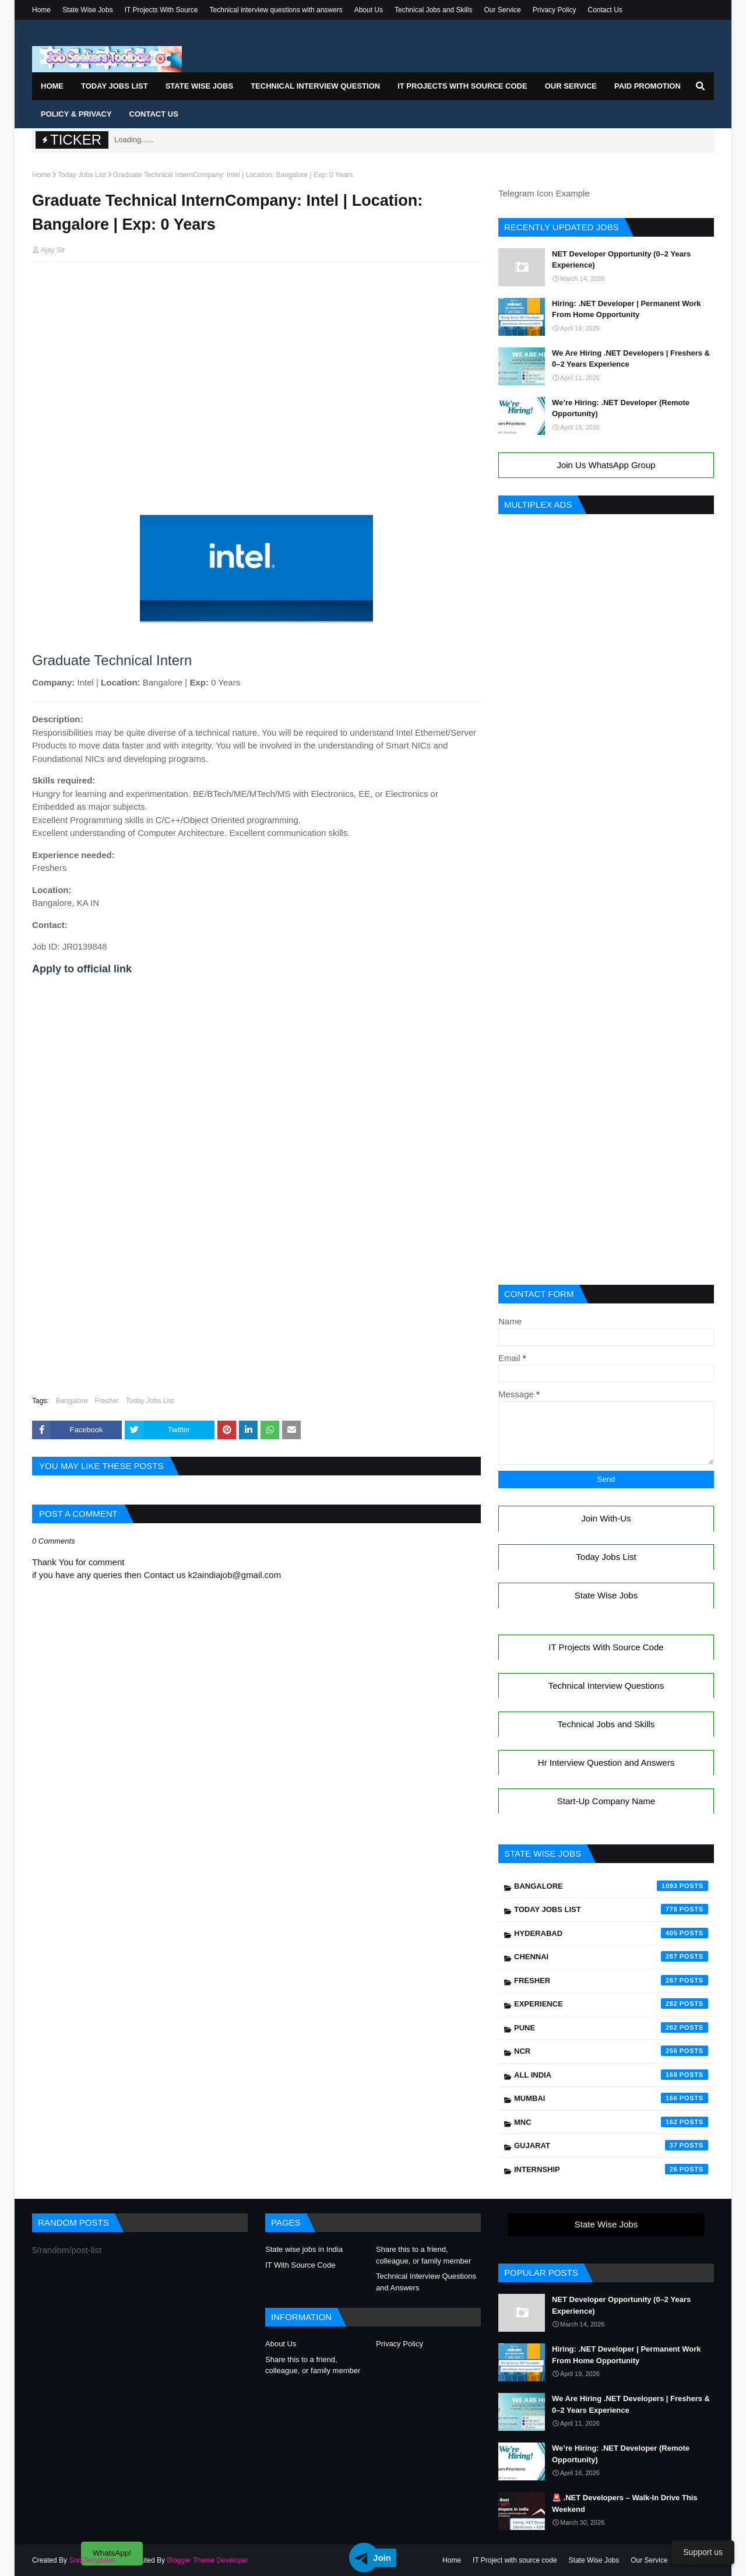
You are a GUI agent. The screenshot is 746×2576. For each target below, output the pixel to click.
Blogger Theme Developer (207, 2560)
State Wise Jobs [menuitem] (200, 86)
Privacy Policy (554, 10)
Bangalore (72, 1401)
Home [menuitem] (52, 86)
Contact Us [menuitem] (153, 114)
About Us (368, 10)
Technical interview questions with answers (276, 10)
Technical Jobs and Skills (433, 10)
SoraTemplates (92, 2560)
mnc (611, 2122)
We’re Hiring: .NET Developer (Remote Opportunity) (620, 408)
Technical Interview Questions (606, 1686)
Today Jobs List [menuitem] (114, 86)
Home (41, 10)
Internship (611, 2169)
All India (611, 2074)
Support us (703, 2552)
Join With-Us (606, 1518)
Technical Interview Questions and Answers (426, 2282)
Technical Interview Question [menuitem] (315, 86)
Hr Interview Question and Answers (606, 1762)
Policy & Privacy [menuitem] (76, 114)
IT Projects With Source (161, 10)
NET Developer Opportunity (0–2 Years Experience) (621, 259)
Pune (611, 2027)
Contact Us (604, 10)
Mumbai (611, 2098)
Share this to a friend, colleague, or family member (423, 2255)
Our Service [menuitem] (571, 86)
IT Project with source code (515, 2560)
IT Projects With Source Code (605, 1647)
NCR (611, 2051)
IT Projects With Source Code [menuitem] (462, 86)
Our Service (502, 10)
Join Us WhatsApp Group (606, 465)
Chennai (611, 1956)
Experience (611, 2003)
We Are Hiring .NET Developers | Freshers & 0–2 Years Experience (631, 359)
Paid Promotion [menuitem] (647, 86)
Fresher (106, 1401)
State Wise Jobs (87, 10)
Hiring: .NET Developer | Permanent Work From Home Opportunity (626, 309)
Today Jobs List (82, 175)
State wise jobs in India (304, 2249)
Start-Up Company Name (606, 1801)
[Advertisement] (256, 293)
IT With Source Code (300, 2265)
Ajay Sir (53, 250)
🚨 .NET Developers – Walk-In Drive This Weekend (625, 2503)
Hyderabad (611, 1933)
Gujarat (611, 2145)
